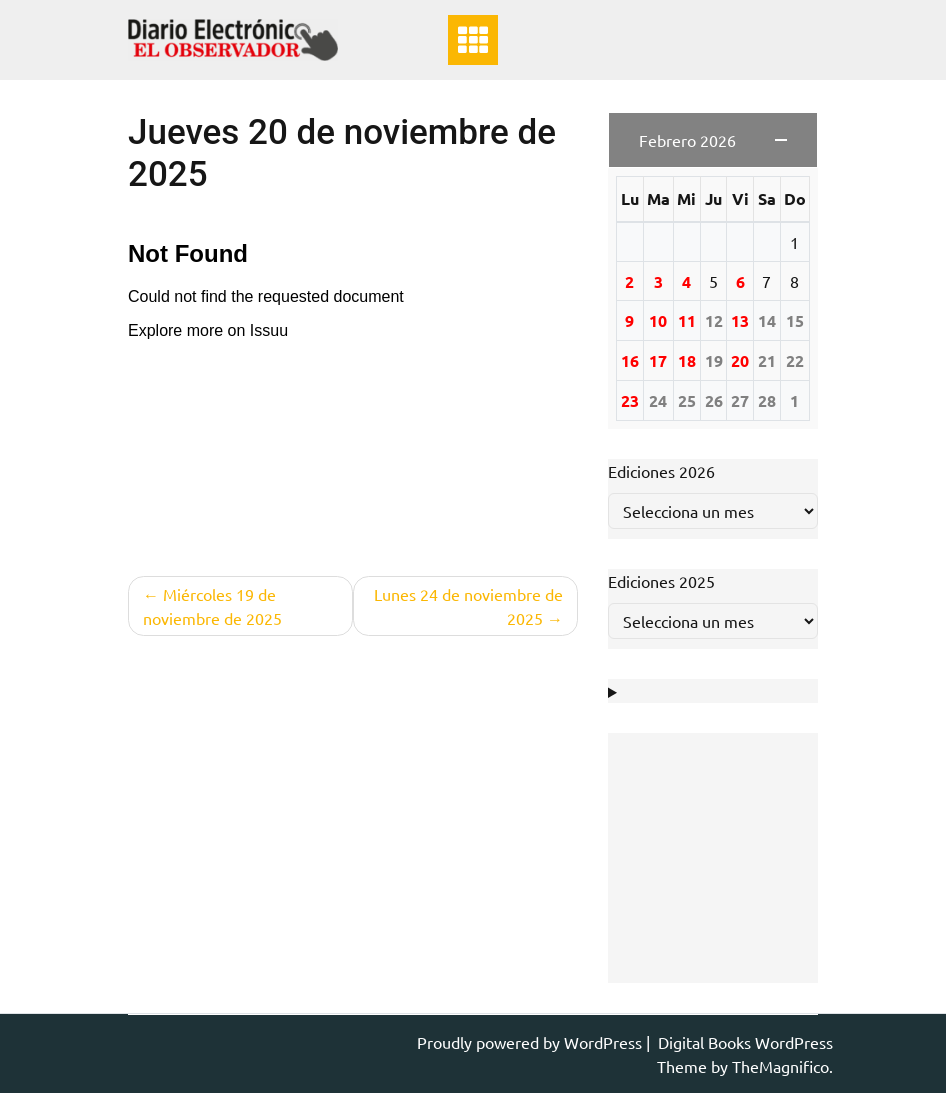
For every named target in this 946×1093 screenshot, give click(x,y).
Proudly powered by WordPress (531, 1042)
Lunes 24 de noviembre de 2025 (468, 606)
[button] (713, 140)
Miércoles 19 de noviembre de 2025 (212, 606)
